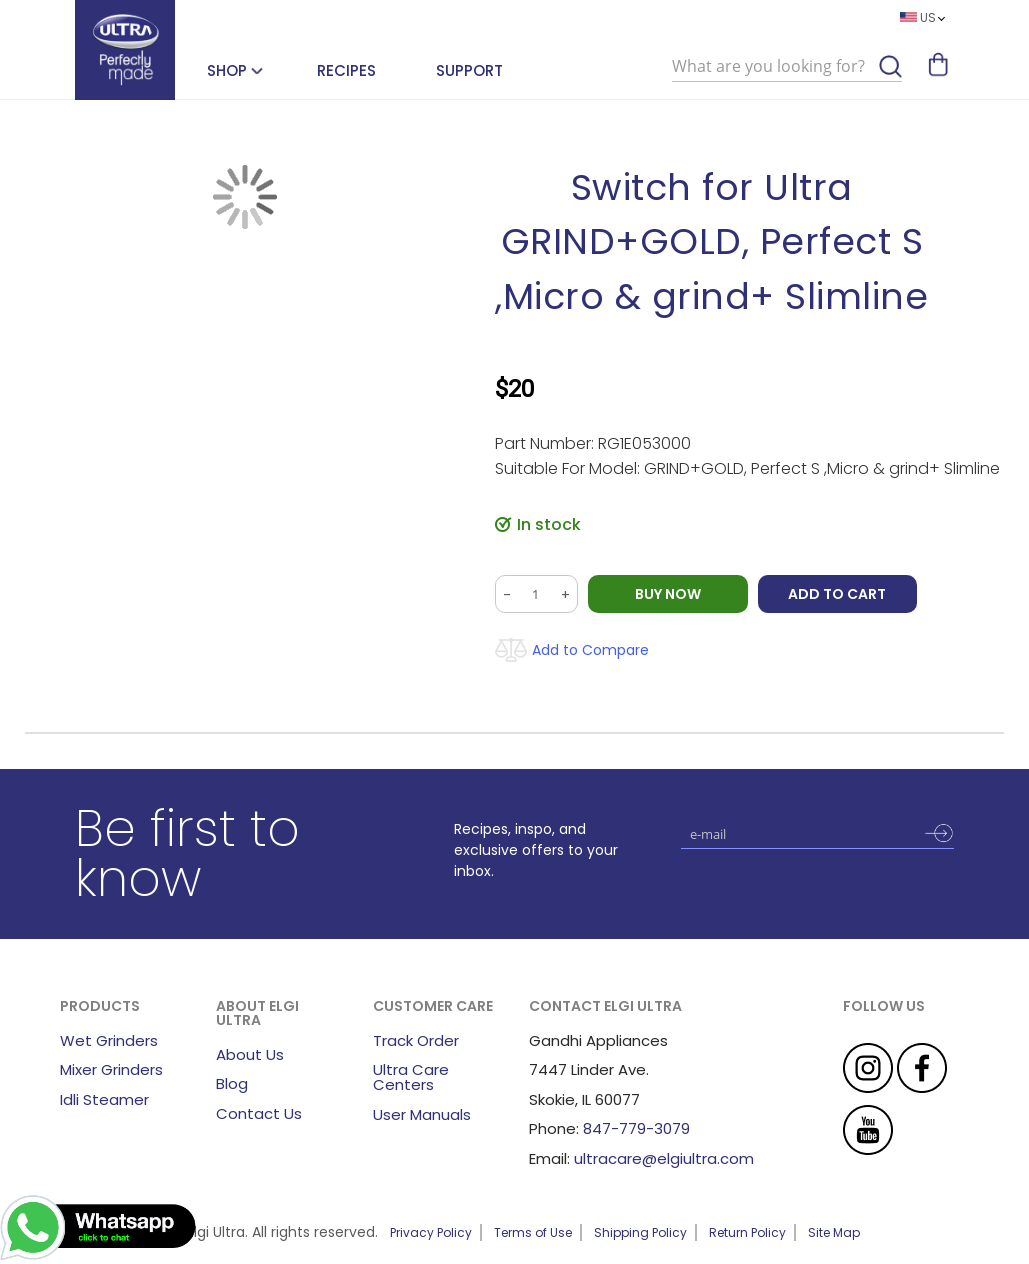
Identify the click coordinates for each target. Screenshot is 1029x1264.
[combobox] (787, 67)
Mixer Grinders (111, 1069)
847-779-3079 (636, 1128)
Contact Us (259, 1113)
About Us (250, 1054)
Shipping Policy (640, 1232)
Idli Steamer (104, 1099)
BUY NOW (668, 594)
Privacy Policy (431, 1232)
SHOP (227, 70)
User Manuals (422, 1114)
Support (469, 70)
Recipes (346, 70)
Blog (232, 1083)
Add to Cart (838, 594)
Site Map (834, 1232)
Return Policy (747, 1232)
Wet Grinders (109, 1040)
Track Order (416, 1040)
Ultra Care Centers (411, 1077)
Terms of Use (533, 1232)
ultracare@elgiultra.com (664, 1158)
